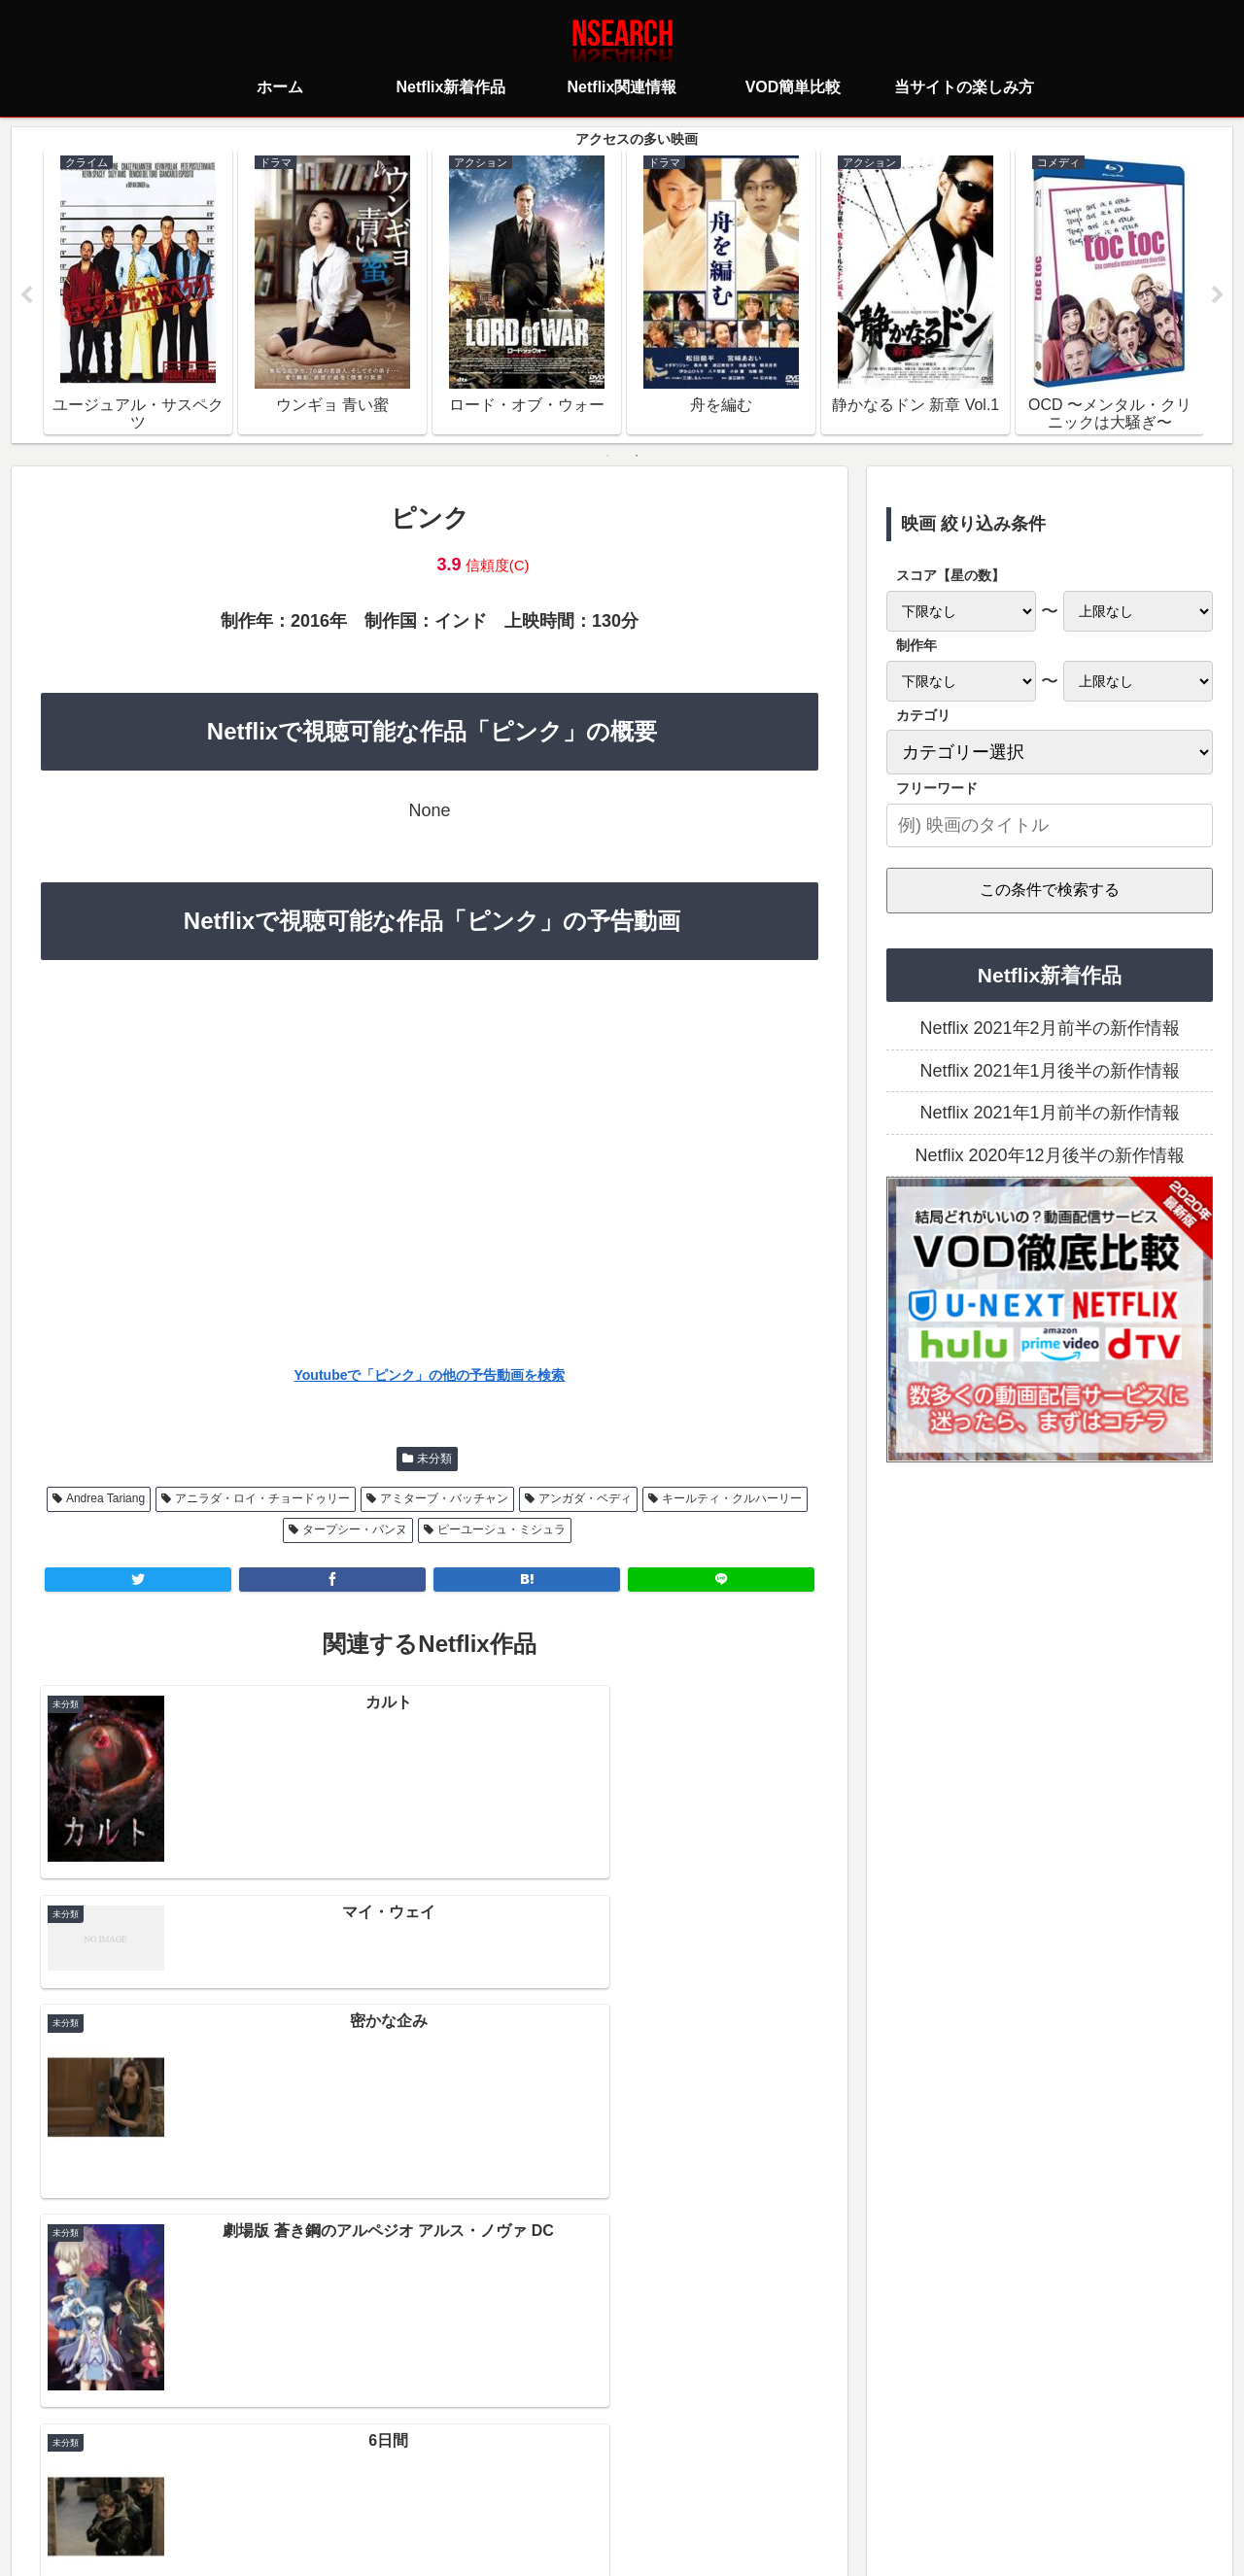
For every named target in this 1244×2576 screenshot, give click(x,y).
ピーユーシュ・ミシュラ (501, 1530)
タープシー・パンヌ (354, 1530)
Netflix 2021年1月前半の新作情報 (1049, 1113)
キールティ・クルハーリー (732, 1498)
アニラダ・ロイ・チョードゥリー (262, 1498)
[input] (1049, 825)
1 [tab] (607, 455)
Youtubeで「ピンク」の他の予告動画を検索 (430, 1376)
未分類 (434, 1458)
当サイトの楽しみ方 (656, 2474)
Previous (26, 295)
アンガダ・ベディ (585, 1498)
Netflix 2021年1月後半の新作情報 (1049, 1071)
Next (1217, 295)
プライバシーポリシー (506, 2474)
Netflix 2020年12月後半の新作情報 (1049, 1155)
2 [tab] (636, 455)
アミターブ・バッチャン (444, 1498)
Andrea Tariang (105, 1498)
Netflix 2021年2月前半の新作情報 (1049, 1029)
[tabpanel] (138, 291)
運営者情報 (772, 2474)
